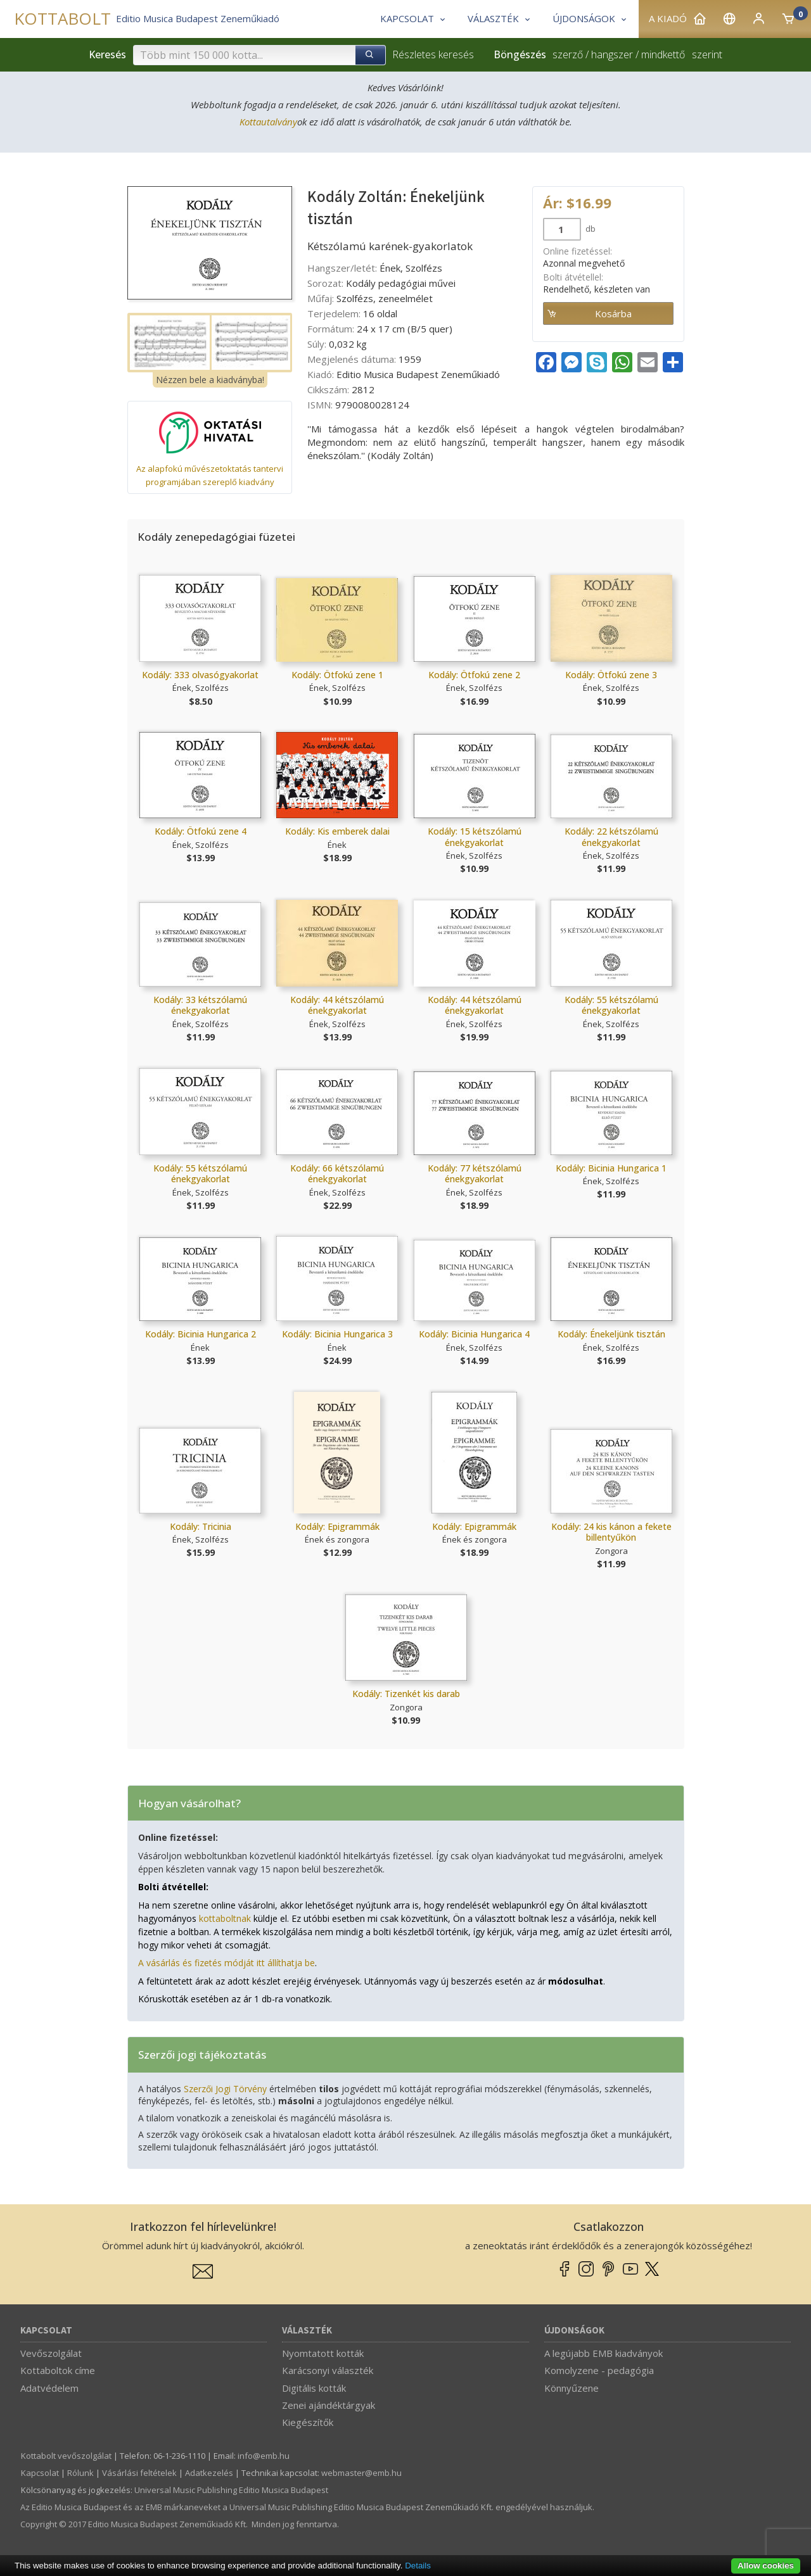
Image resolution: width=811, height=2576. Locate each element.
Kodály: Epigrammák (337, 1526)
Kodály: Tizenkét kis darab (406, 1694)
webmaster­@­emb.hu (361, 2472)
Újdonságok (574, 2330)
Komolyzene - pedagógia (599, 2370)
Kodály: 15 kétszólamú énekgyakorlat (474, 837)
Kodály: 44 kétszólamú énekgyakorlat (337, 1005)
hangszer (612, 54)
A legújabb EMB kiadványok (603, 2353)
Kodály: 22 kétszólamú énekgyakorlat (611, 837)
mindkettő (663, 54)
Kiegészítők (307, 2422)
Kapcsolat (46, 2330)
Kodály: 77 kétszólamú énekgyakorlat (474, 1173)
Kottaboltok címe (57, 2370)
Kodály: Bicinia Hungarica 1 (611, 1168)
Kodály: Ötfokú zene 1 (337, 675)
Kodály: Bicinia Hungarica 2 (200, 1334)
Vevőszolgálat (51, 2353)
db (590, 228)
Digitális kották (314, 2388)
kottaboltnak (225, 1918)
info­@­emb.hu (264, 2455)
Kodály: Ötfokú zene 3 (611, 675)
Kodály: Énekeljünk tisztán (611, 1334)
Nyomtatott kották (323, 2353)
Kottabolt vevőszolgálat (66, 2455)
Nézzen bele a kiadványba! (210, 380)
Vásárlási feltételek (139, 2472)
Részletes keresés (433, 54)
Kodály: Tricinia (200, 1526)
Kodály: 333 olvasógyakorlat (200, 675)
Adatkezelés (209, 2472)
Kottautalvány (268, 121)
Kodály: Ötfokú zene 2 (474, 675)
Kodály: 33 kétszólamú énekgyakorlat (200, 1005)
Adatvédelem (49, 2388)
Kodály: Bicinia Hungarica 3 (337, 1334)
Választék (307, 2330)
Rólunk (80, 2472)
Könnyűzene (571, 2388)
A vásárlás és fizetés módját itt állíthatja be (226, 1963)
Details (418, 2565)
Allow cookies (766, 2565)
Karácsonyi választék (327, 2370)
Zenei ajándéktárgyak (328, 2405)
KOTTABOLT (62, 18)
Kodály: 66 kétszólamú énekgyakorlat (337, 1173)
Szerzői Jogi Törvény (225, 2089)
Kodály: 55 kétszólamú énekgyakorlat (611, 1005)
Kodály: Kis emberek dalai (337, 831)
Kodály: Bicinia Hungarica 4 (474, 1334)
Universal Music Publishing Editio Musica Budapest (231, 2490)
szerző (567, 54)
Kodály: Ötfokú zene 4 (200, 831)
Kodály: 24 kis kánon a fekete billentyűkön (611, 1532)
